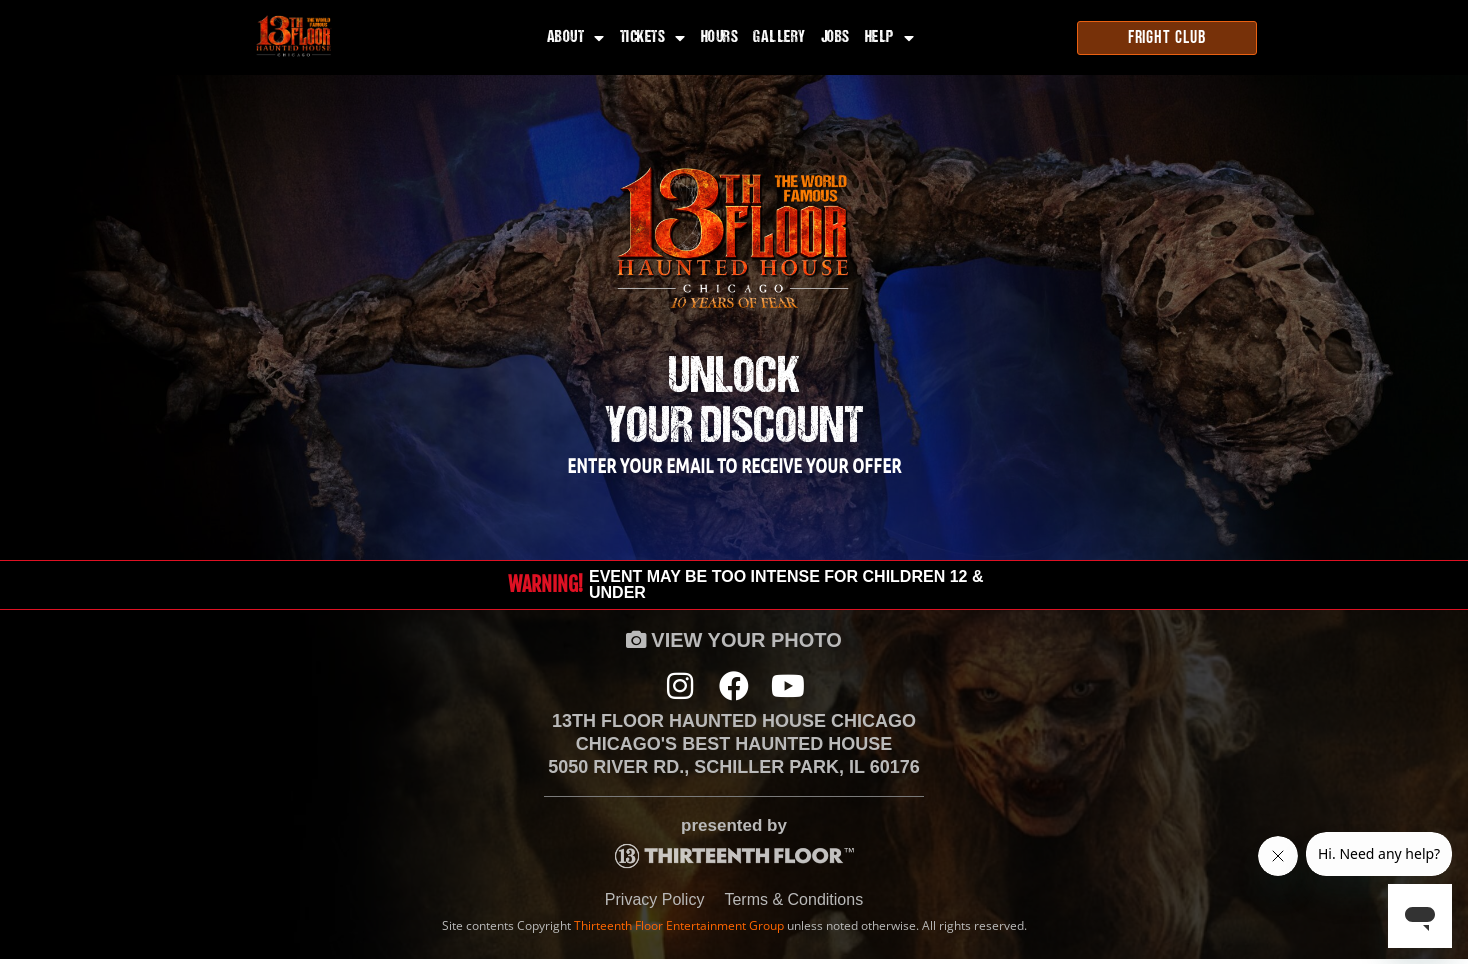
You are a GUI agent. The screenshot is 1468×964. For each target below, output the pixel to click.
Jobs (835, 38)
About (576, 38)
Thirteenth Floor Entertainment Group (679, 929)
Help (890, 38)
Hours (720, 38)
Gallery (779, 38)
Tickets (653, 38)
